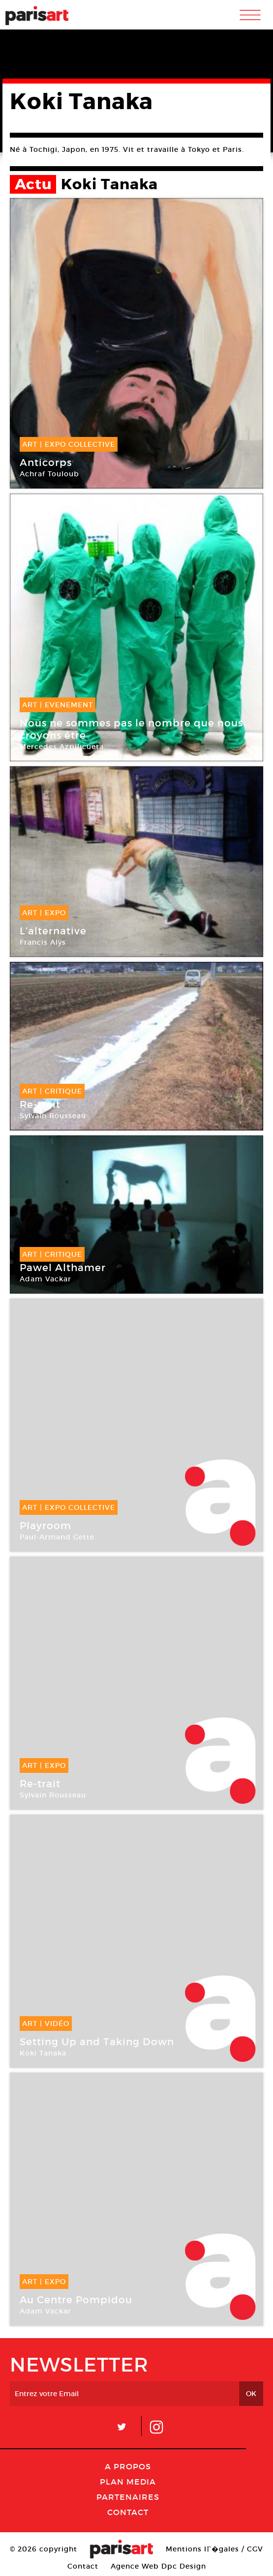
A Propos (128, 2466)
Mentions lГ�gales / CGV (214, 2549)
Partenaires (127, 2497)
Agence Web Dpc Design (158, 2566)
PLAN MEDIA (128, 2482)
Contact (128, 2512)
